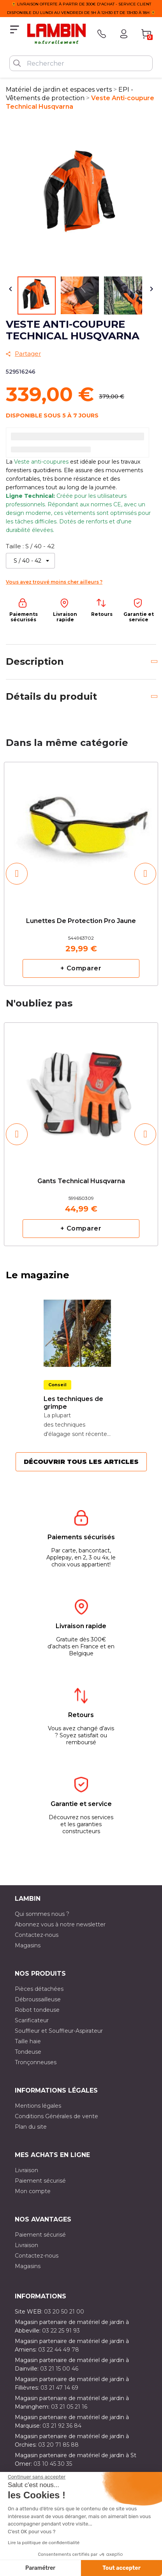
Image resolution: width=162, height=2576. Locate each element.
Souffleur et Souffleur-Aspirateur (59, 2030)
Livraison (26, 2170)
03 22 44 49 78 (58, 2349)
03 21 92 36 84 (61, 2425)
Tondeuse (28, 2051)
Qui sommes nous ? (42, 1913)
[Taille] (30, 560)
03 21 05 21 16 (69, 2406)
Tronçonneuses (35, 2062)
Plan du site (31, 2126)
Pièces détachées (39, 1988)
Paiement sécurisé (40, 2180)
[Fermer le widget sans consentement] (36, 2477)
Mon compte (33, 2191)
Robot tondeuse (37, 2009)
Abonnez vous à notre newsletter (60, 1924)
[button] (17, 874)
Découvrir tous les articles (81, 1461)
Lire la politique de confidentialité (43, 2542)
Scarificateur (32, 2020)
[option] (81, 874)
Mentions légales (38, 2105)
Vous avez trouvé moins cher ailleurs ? (54, 582)
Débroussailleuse (38, 1999)
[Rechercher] (81, 63)
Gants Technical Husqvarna (81, 1181)
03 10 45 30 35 (52, 2463)
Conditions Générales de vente (56, 2116)
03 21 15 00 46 (59, 2368)
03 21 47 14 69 (59, 2387)
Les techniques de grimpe (73, 1402)
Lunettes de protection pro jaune (81, 921)
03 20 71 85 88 (58, 2444)
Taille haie (28, 2041)
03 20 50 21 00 (64, 2311)
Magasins (27, 1945)
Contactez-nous (36, 1934)
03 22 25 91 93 (61, 2330)
